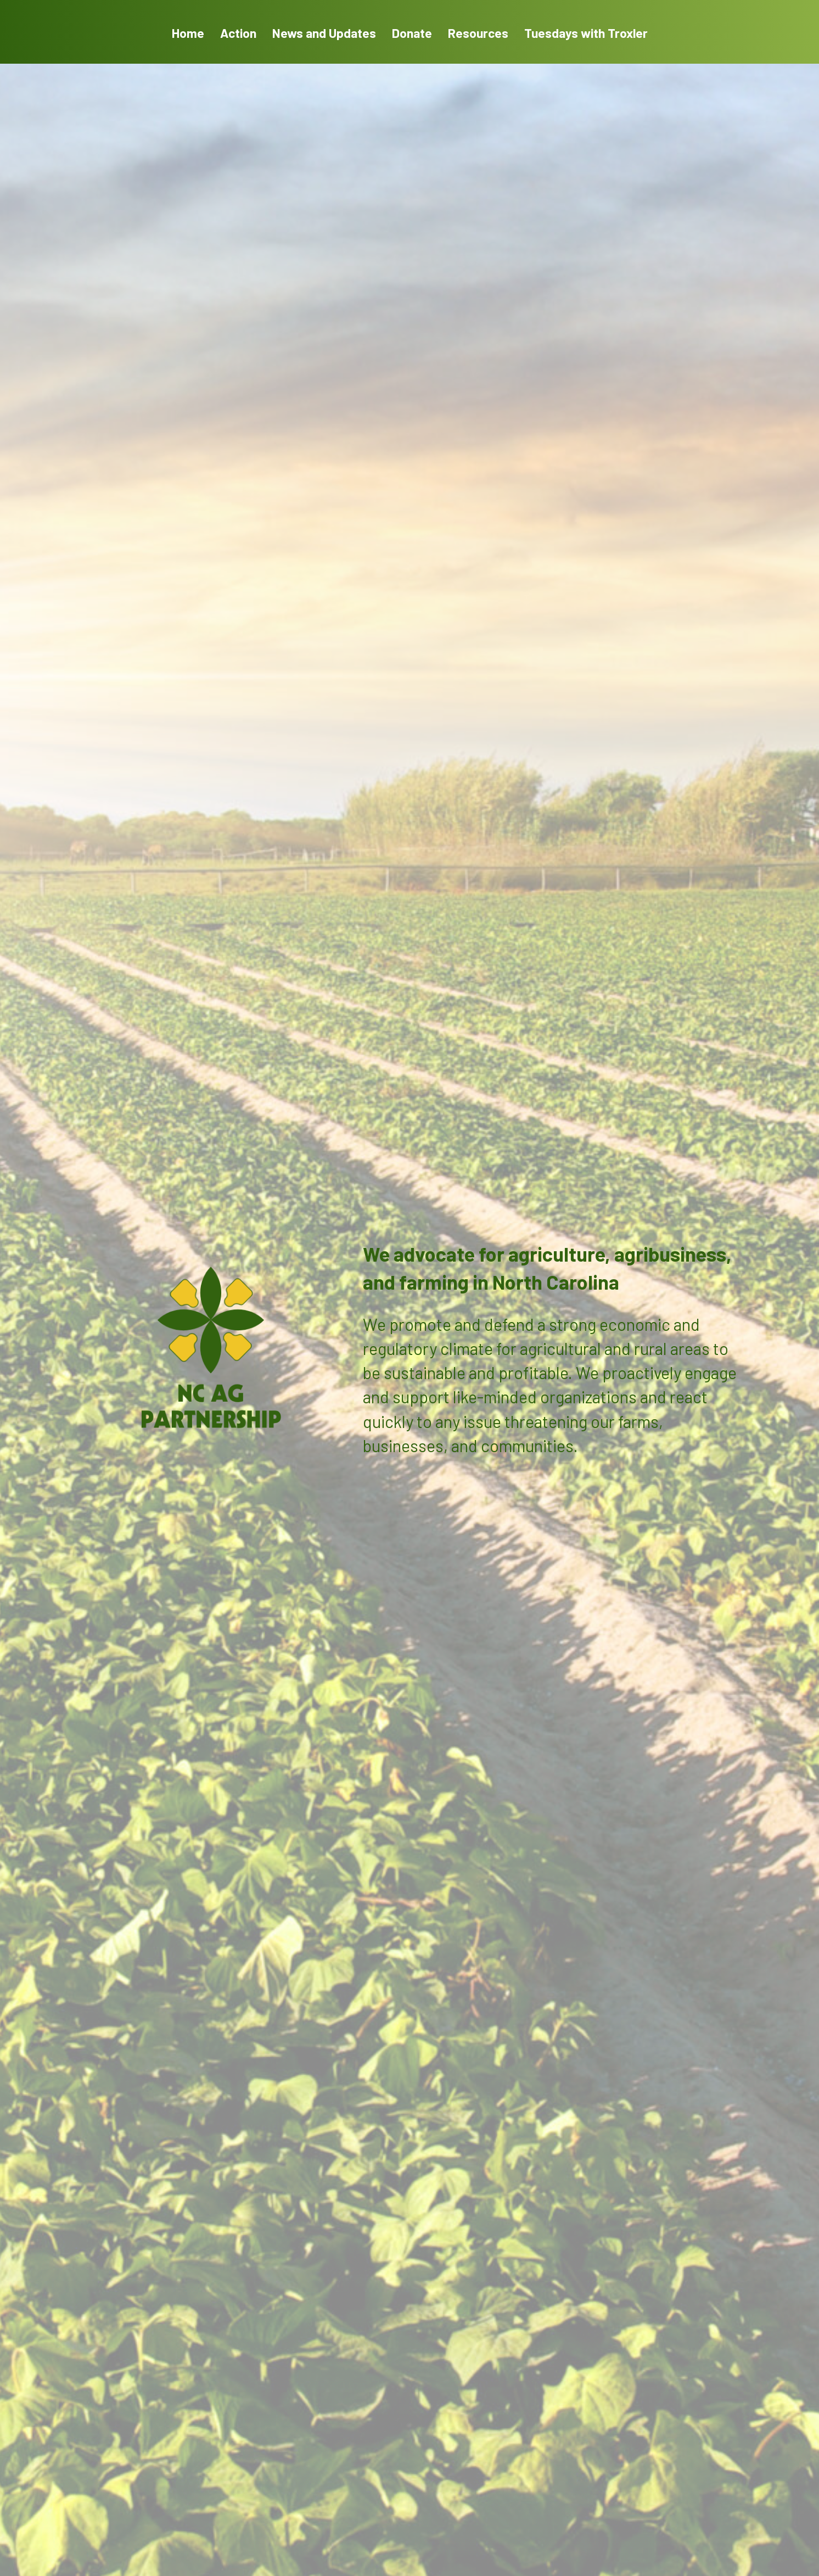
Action (238, 33)
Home (188, 33)
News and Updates (324, 33)
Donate (412, 33)
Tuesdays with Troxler (586, 33)
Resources (478, 33)
